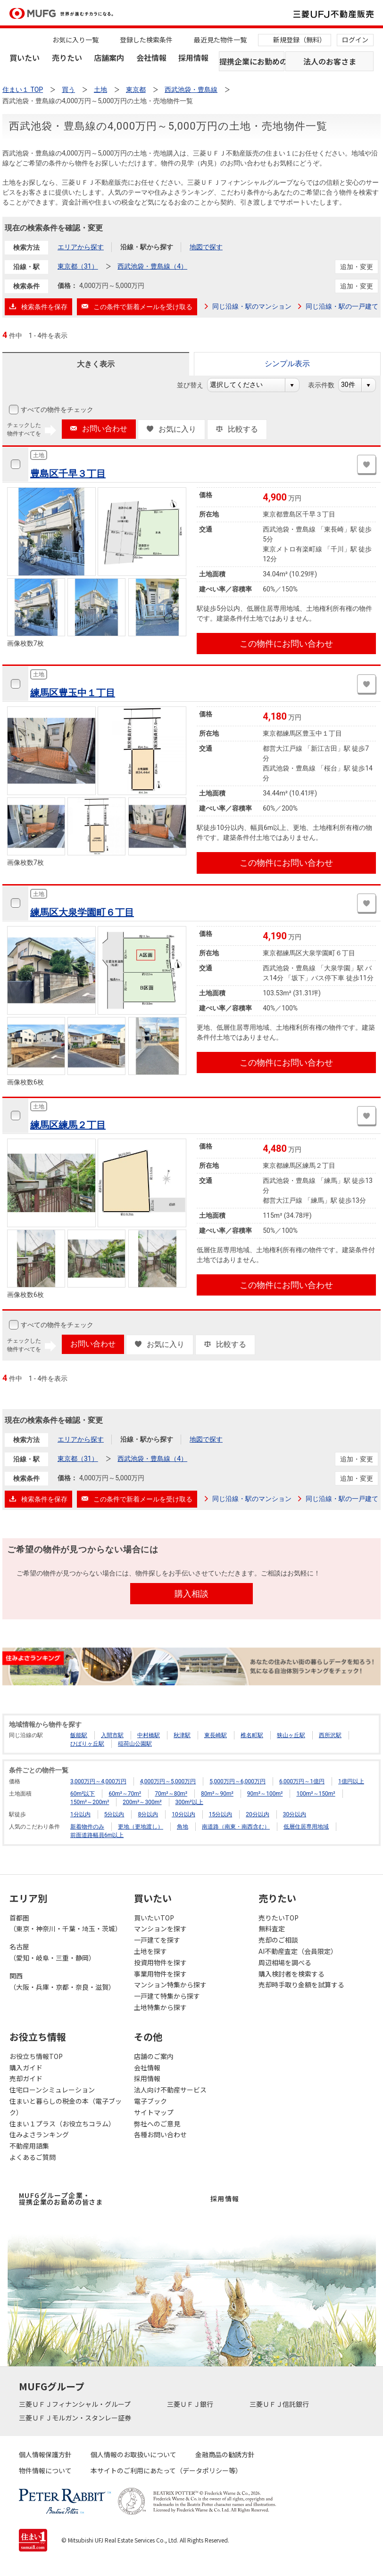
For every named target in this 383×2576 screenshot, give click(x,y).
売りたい (67, 57)
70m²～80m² (171, 1793)
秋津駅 (182, 1735)
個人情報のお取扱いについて (133, 2454)
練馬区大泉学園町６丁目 (82, 912)
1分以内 (80, 1814)
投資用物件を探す (160, 1962)
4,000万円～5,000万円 (168, 1781)
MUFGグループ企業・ (61, 2198)
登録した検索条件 (146, 39)
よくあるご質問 (32, 2157)
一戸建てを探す (157, 1939)
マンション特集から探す (170, 1984)
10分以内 (183, 1814)
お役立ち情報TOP (36, 2056)
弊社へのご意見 (157, 2123)
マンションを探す (160, 1928)
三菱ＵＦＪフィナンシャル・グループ (75, 2404)
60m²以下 (82, 1793)
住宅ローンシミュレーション (52, 2089)
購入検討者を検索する (291, 1973)
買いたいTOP (154, 1917)
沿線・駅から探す (146, 247)
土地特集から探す (160, 2007)
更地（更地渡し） (140, 1826)
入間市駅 (112, 1735)
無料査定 (271, 1928)
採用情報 (193, 57)
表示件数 (326, 385)
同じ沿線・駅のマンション (251, 306)
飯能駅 (78, 1735)
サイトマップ (154, 2112)
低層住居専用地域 (306, 1826)
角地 (182, 1826)
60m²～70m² (124, 1793)
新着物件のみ (87, 1826)
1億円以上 (351, 1781)
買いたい (24, 57)
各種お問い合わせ (160, 2134)
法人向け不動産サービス (170, 2089)
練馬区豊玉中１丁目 (72, 692)
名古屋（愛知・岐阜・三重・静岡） (52, 1952)
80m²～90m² (217, 1793)
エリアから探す (81, 247)
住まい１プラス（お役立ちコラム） (62, 2123)
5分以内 (114, 1814)
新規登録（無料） (299, 39)
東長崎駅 (215, 1735)
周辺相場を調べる (284, 1962)
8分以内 (148, 1814)
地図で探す (206, 247)
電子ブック (150, 2101)
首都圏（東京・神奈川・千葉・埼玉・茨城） (65, 1923)
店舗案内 (109, 57)
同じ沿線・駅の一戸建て (342, 306)
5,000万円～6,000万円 (237, 1781)
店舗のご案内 (154, 2056)
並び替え (195, 385)
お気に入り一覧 (75, 39)
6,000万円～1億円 (302, 1781)
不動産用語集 (29, 2145)
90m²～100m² (265, 1793)
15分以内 (221, 1814)
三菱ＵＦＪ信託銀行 (280, 2404)
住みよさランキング (39, 2134)
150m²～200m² (89, 1802)
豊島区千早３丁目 (68, 473)
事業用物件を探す (160, 1973)
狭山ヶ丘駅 (291, 1735)
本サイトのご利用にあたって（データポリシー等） (166, 2470)
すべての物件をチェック (56, 409)
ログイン (355, 39)
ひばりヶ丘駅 (87, 1743)
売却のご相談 (278, 1939)
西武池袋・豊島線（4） (152, 266)
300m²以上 (189, 1802)
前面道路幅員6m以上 (97, 1835)
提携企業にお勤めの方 (251, 61)
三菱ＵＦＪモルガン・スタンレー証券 (76, 2417)
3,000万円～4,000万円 (98, 1781)
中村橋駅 (148, 1735)
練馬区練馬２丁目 (68, 1125)
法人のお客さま (329, 61)
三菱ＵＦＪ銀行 (191, 2404)
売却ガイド (25, 2078)
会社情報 (151, 57)
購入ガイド (25, 2067)
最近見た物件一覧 (220, 39)
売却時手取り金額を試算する (301, 1984)
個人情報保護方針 (45, 2454)
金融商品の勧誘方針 (225, 2454)
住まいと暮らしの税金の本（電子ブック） (65, 2106)
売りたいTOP (278, 1917)
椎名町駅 (252, 1735)
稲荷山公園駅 (135, 1743)
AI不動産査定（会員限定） (297, 1951)
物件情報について (45, 2470)
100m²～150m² (315, 1793)
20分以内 (257, 1814)
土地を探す (150, 1951)
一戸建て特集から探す (167, 1996)
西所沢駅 (330, 1735)
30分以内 (295, 1814)
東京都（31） (78, 266)
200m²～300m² (142, 1802)
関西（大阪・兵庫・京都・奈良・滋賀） (62, 1981)
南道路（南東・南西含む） (236, 1826)
